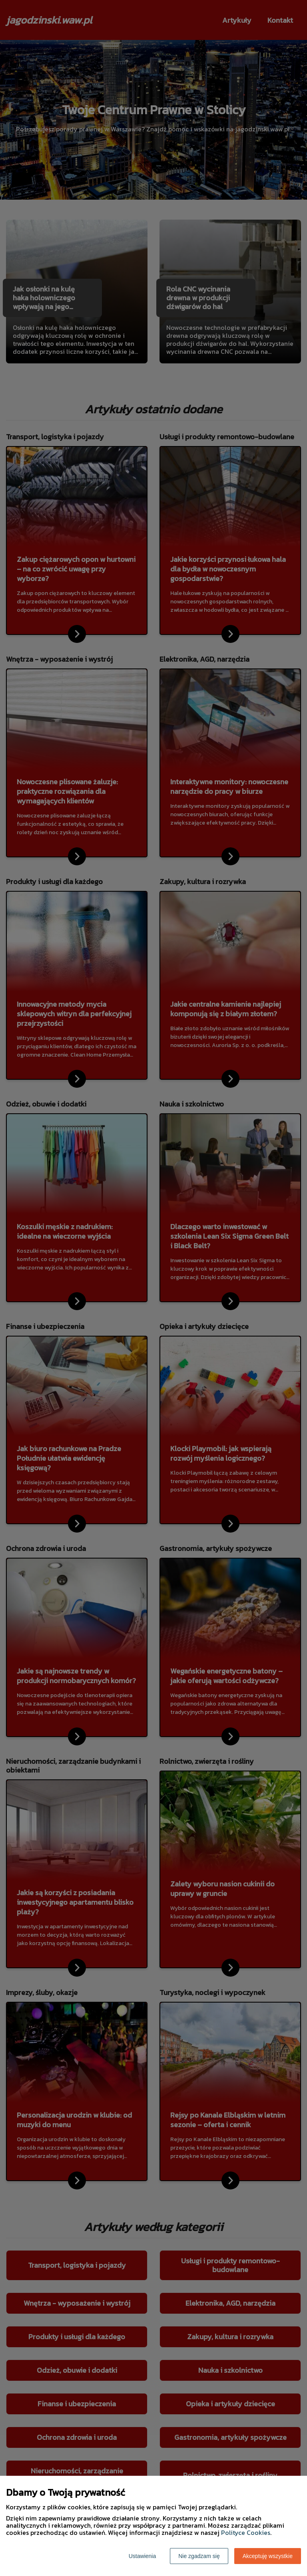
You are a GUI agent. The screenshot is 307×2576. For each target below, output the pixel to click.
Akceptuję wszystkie (268, 2556)
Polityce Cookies (245, 2532)
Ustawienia (142, 2556)
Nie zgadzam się (199, 2556)
